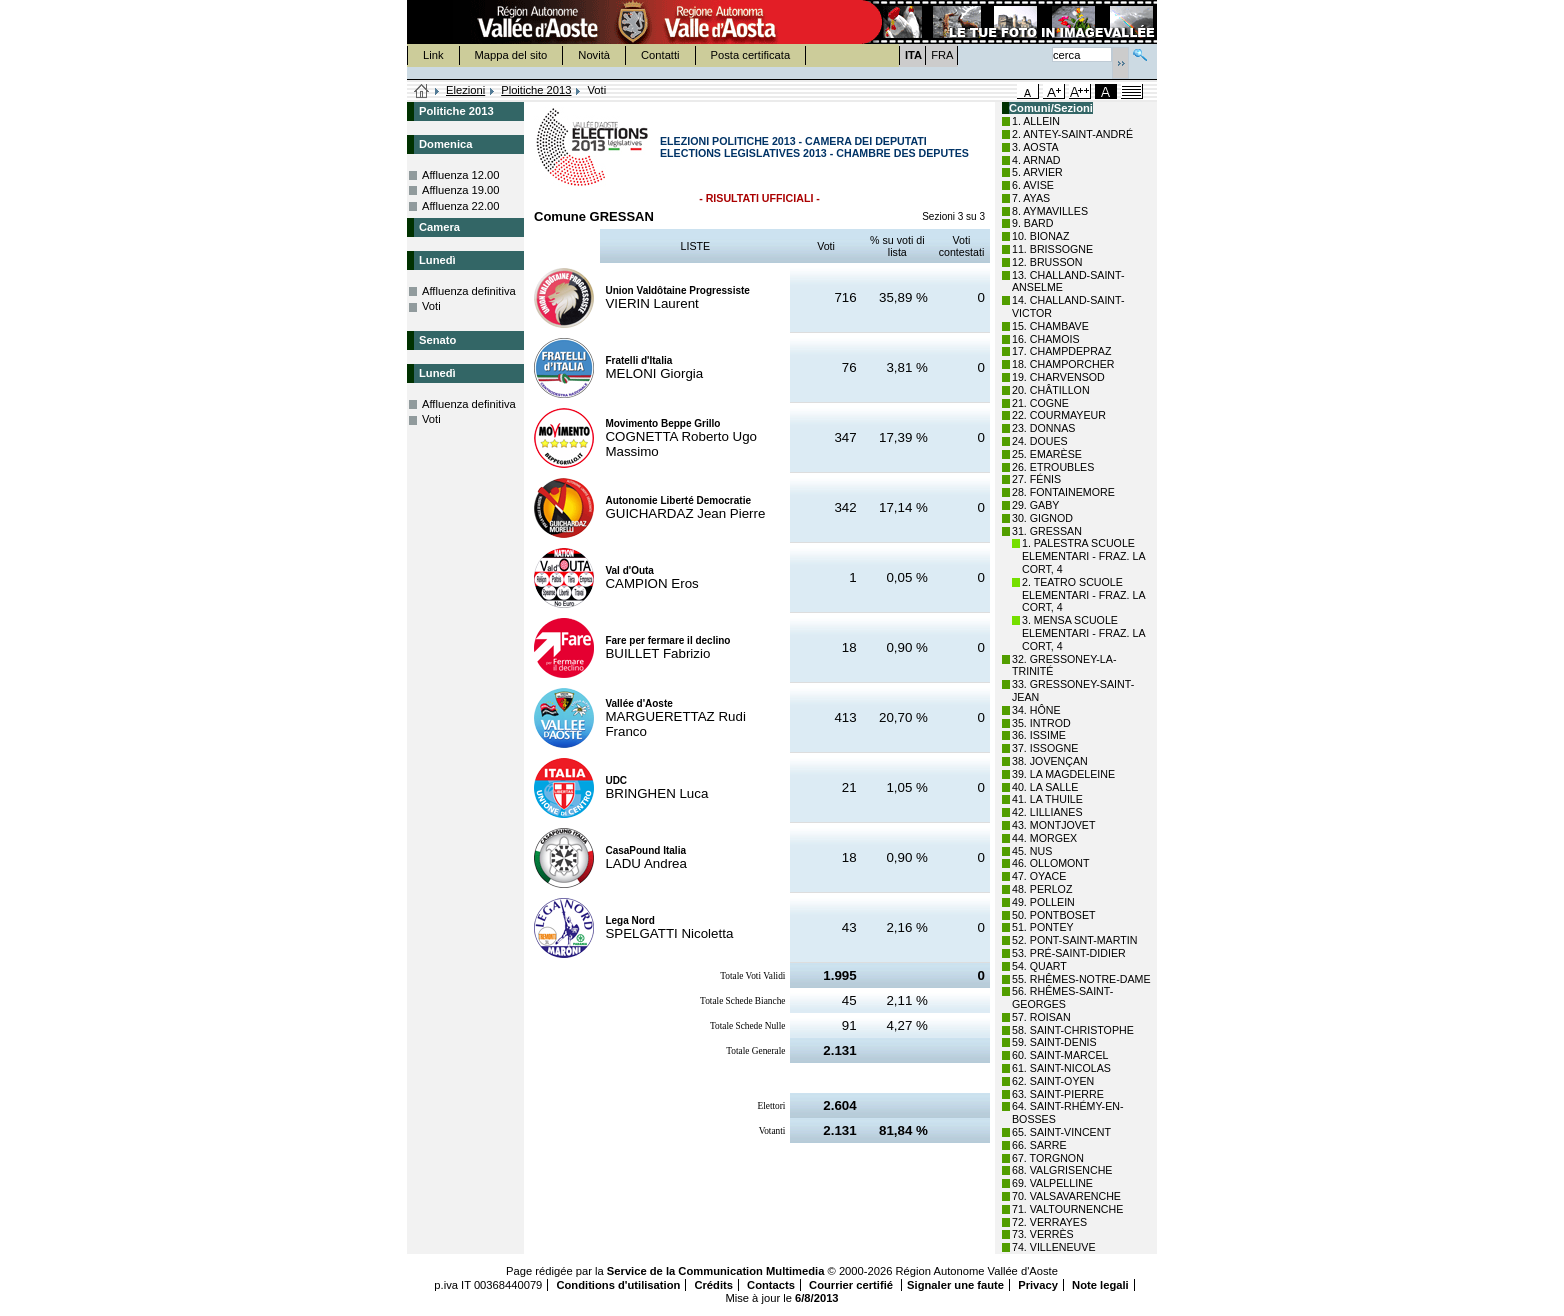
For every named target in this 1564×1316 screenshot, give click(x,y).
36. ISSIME (1039, 735)
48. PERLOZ (1042, 889)
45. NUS (1032, 851)
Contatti (660, 55)
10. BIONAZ (1040, 236)
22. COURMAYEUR (1059, 415)
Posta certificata (751, 55)
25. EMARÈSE (1047, 454)
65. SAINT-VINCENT (1061, 1132)
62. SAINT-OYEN (1053, 1081)
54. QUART (1039, 966)
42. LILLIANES (1047, 812)
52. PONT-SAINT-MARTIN (1074, 940)
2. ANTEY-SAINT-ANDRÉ (1072, 134)
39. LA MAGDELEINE (1063, 774)
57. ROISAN (1041, 1017)
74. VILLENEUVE (1054, 1247)
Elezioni (465, 90)
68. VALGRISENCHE (1062, 1170)
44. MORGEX (1044, 838)
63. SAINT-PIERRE (1058, 1094)
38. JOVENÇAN (1050, 761)
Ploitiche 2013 (536, 90)
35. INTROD (1041, 723)
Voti (431, 306)
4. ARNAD (1036, 160)
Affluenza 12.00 (461, 175)
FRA (942, 55)
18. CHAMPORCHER (1063, 364)
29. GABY (1035, 505)
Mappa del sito (511, 55)
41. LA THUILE (1047, 799)
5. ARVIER (1037, 172)
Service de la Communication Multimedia (716, 1271)
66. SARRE (1039, 1145)
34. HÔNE (1036, 710)
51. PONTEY (1043, 927)
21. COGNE (1040, 403)
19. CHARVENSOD (1058, 377)
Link (433, 55)
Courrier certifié (852, 1285)
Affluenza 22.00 (461, 206)
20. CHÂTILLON (1051, 390)
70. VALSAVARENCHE (1066, 1196)
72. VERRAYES (1049, 1222)
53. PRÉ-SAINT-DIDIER (1069, 953)
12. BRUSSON (1047, 262)
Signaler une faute (955, 1285)
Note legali (1100, 1285)
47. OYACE (1039, 876)
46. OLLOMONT (1051, 863)
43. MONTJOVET (1054, 825)
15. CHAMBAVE (1050, 326)
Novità (594, 55)
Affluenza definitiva (469, 291)
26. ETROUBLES (1053, 467)
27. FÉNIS (1036, 479)
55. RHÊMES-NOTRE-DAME (1081, 979)
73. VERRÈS (1043, 1234)
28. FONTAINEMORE (1063, 492)
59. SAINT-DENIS (1054, 1042)
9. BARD (1032, 223)
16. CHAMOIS (1046, 339)
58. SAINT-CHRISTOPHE (1073, 1030)
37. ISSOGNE (1045, 748)
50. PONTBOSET (1054, 915)
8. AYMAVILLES (1050, 211)
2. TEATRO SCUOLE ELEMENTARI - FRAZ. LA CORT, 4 (1083, 595)
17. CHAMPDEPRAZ (1061, 351)
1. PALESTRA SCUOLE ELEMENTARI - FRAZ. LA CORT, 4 (1083, 556)
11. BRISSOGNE (1052, 249)
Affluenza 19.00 (461, 190)
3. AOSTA (1035, 147)
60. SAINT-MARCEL (1060, 1055)
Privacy (1038, 1285)
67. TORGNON (1048, 1158)
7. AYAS (1031, 198)
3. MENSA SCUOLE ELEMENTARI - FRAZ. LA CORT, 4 (1083, 633)
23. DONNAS (1043, 428)
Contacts (771, 1285)
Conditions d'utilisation (618, 1285)
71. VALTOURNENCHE (1067, 1209)
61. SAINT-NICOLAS (1061, 1068)
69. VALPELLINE (1052, 1183)
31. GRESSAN (1047, 531)
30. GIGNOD (1042, 518)
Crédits (713, 1285)
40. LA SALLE (1045, 787)
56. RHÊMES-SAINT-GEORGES (1062, 997)
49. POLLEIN (1043, 902)
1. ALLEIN (1036, 121)
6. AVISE (1033, 185)
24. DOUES (1040, 441)
